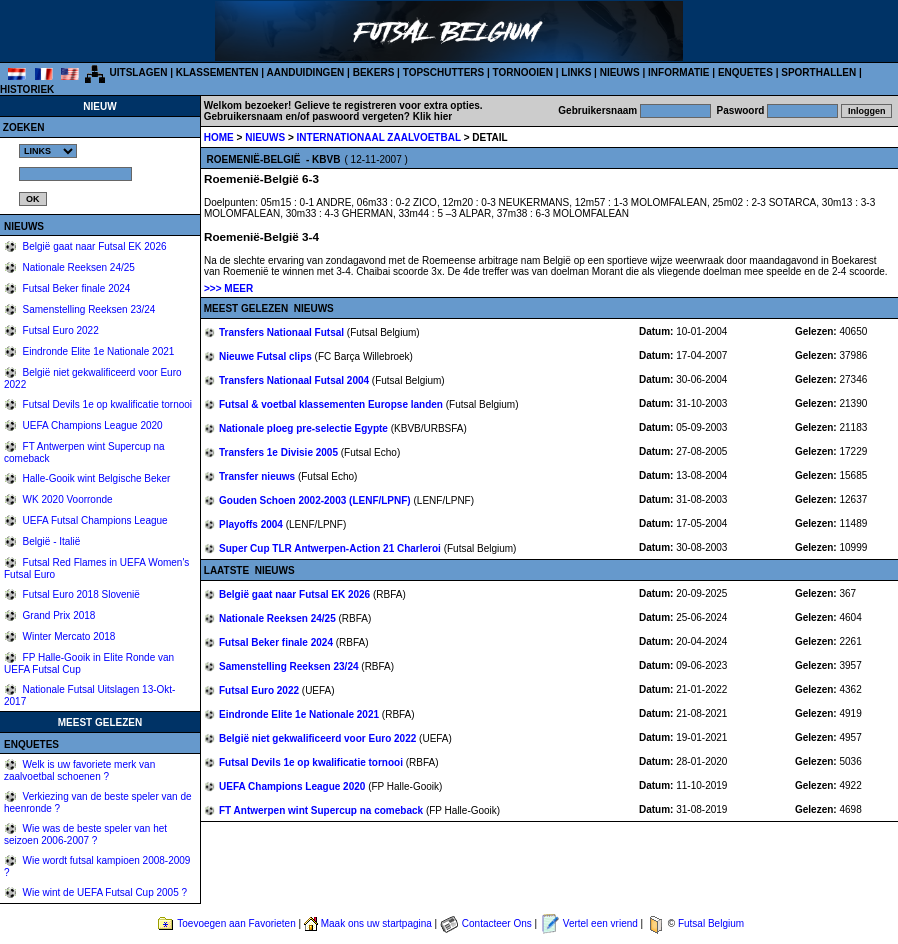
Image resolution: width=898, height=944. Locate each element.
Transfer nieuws (258, 476)
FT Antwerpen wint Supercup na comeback (322, 810)
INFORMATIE (678, 72)
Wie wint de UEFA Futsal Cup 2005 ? (103, 892)
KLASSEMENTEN (217, 72)
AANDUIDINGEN (306, 72)
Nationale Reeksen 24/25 (77, 267)
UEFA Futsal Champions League (94, 520)
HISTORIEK (27, 89)
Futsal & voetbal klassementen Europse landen (332, 404)
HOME (219, 137)
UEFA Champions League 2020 (91, 425)
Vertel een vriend (600, 923)
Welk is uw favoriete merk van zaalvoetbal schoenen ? (79, 770)
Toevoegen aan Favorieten (236, 923)
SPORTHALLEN (818, 72)
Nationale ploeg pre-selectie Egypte (305, 428)
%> (48, 151)
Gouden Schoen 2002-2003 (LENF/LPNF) (316, 500)
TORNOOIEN (523, 72)
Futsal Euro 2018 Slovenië (80, 594)
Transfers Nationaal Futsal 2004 (295, 380)
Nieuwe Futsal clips (267, 356)
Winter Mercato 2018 (68, 636)
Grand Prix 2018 (58, 615)
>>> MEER (228, 288)
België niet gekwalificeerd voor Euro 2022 (319, 738)
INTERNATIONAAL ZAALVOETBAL (380, 137)
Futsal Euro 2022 (59, 330)
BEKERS (374, 72)
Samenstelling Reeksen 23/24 (88, 309)
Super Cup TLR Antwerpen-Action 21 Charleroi (331, 548)
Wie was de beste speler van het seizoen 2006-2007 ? (85, 834)
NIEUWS (620, 72)
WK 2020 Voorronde (66, 499)
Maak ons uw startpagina (376, 923)
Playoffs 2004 (252, 524)
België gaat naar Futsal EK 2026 (93, 246)
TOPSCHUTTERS (444, 72)
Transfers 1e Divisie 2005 (280, 452)
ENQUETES (745, 72)
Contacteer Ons (497, 923)
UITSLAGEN (139, 72)
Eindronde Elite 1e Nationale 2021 (97, 351)
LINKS (576, 72)
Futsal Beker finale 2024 (75, 288)
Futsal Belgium (711, 923)
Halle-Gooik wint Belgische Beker (95, 478)
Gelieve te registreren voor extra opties (387, 105)
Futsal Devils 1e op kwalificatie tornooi (106, 404)
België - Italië (50, 541)
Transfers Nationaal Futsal (283, 332)
